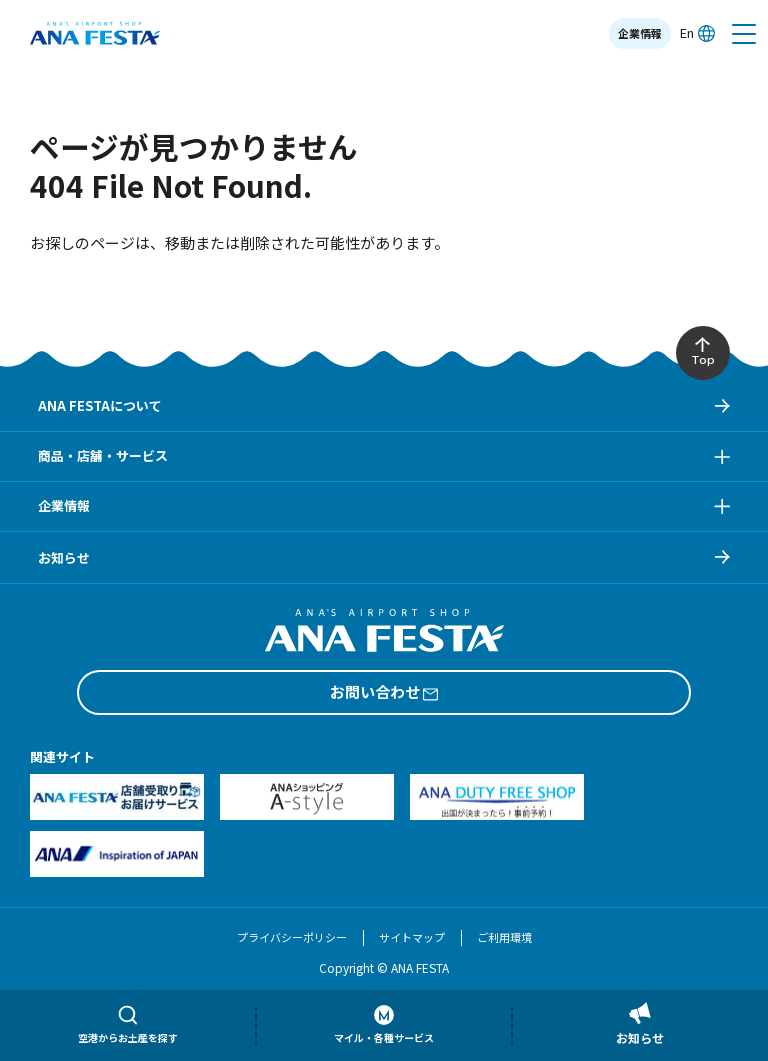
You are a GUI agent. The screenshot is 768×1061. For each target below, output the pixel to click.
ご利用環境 (504, 937)
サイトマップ (412, 937)
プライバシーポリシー (292, 937)
